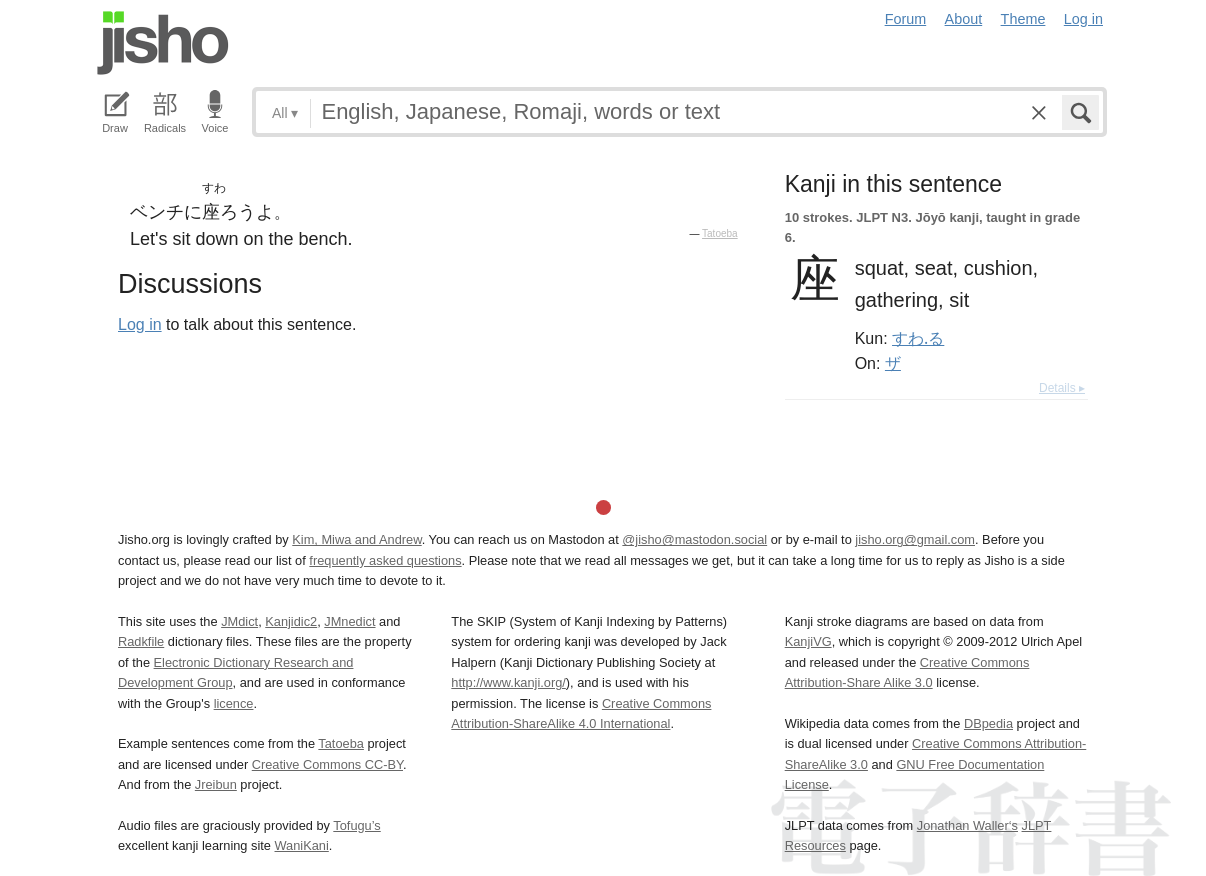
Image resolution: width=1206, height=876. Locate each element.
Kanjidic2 (291, 621)
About (964, 19)
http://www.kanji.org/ (508, 682)
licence (234, 703)
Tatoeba (720, 233)
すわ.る (918, 338)
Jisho (163, 43)
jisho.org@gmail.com (915, 539)
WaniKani (302, 845)
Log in (1083, 19)
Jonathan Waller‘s (967, 825)
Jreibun (216, 784)
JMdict (239, 621)
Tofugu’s (356, 825)
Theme (1023, 19)
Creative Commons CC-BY (327, 764)
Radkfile (141, 641)
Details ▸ (1062, 388)
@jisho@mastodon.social (694, 539)
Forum (906, 19)
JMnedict (349, 621)
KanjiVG (808, 641)
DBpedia (988, 723)
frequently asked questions (385, 560)
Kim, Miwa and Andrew (356, 539)
